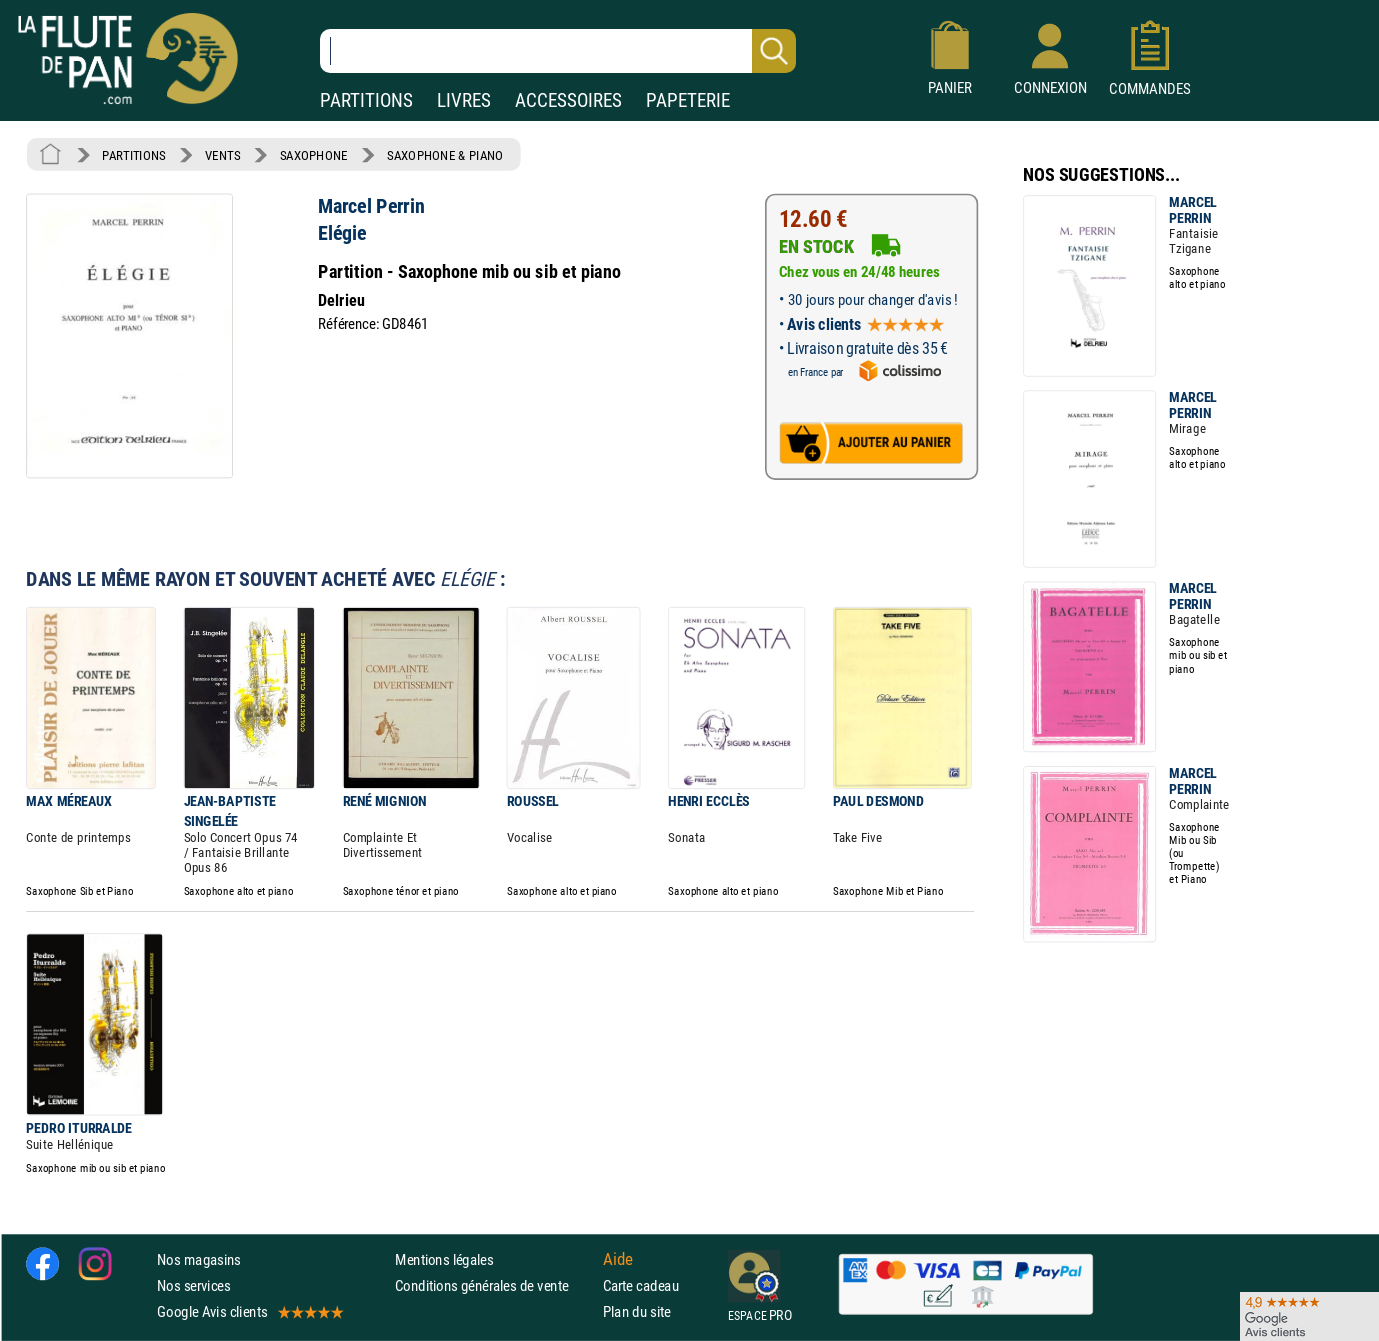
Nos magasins (199, 1259)
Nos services (193, 1285)
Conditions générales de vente (494, 1285)
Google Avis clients (249, 1311)
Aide (618, 1259)
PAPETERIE (688, 100)
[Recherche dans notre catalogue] (558, 51)
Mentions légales (444, 1259)
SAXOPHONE (314, 155)
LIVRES (464, 100)
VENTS (222, 155)
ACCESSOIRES (568, 100)
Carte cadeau (641, 1285)
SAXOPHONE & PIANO (445, 155)
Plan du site (637, 1311)
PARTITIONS (366, 100)
